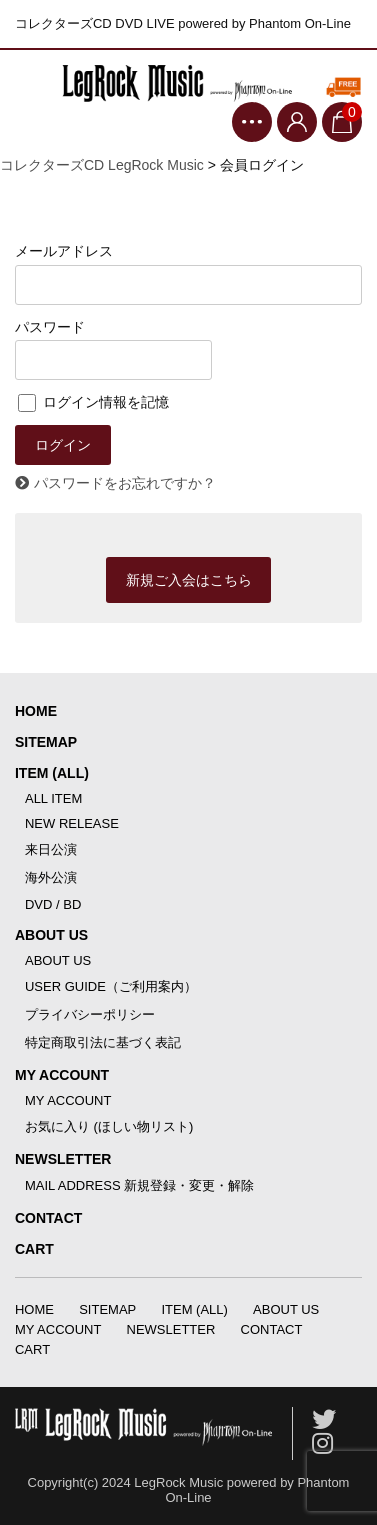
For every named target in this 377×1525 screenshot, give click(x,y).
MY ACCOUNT (62, 1075)
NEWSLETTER (63, 1159)
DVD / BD (53, 904)
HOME (36, 711)
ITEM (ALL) (52, 773)
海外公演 (51, 877)
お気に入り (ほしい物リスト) (109, 1126)
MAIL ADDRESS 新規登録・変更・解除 (139, 1185)
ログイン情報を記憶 (93, 402)
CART (34, 1249)
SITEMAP (46, 742)
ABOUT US (51, 935)
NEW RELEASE (72, 823)
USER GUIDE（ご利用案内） (111, 986)
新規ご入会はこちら (189, 580)
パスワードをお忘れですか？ (125, 483)
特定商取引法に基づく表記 (103, 1042)
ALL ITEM (53, 798)
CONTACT (48, 1218)
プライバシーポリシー (90, 1014)
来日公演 (51, 849)
